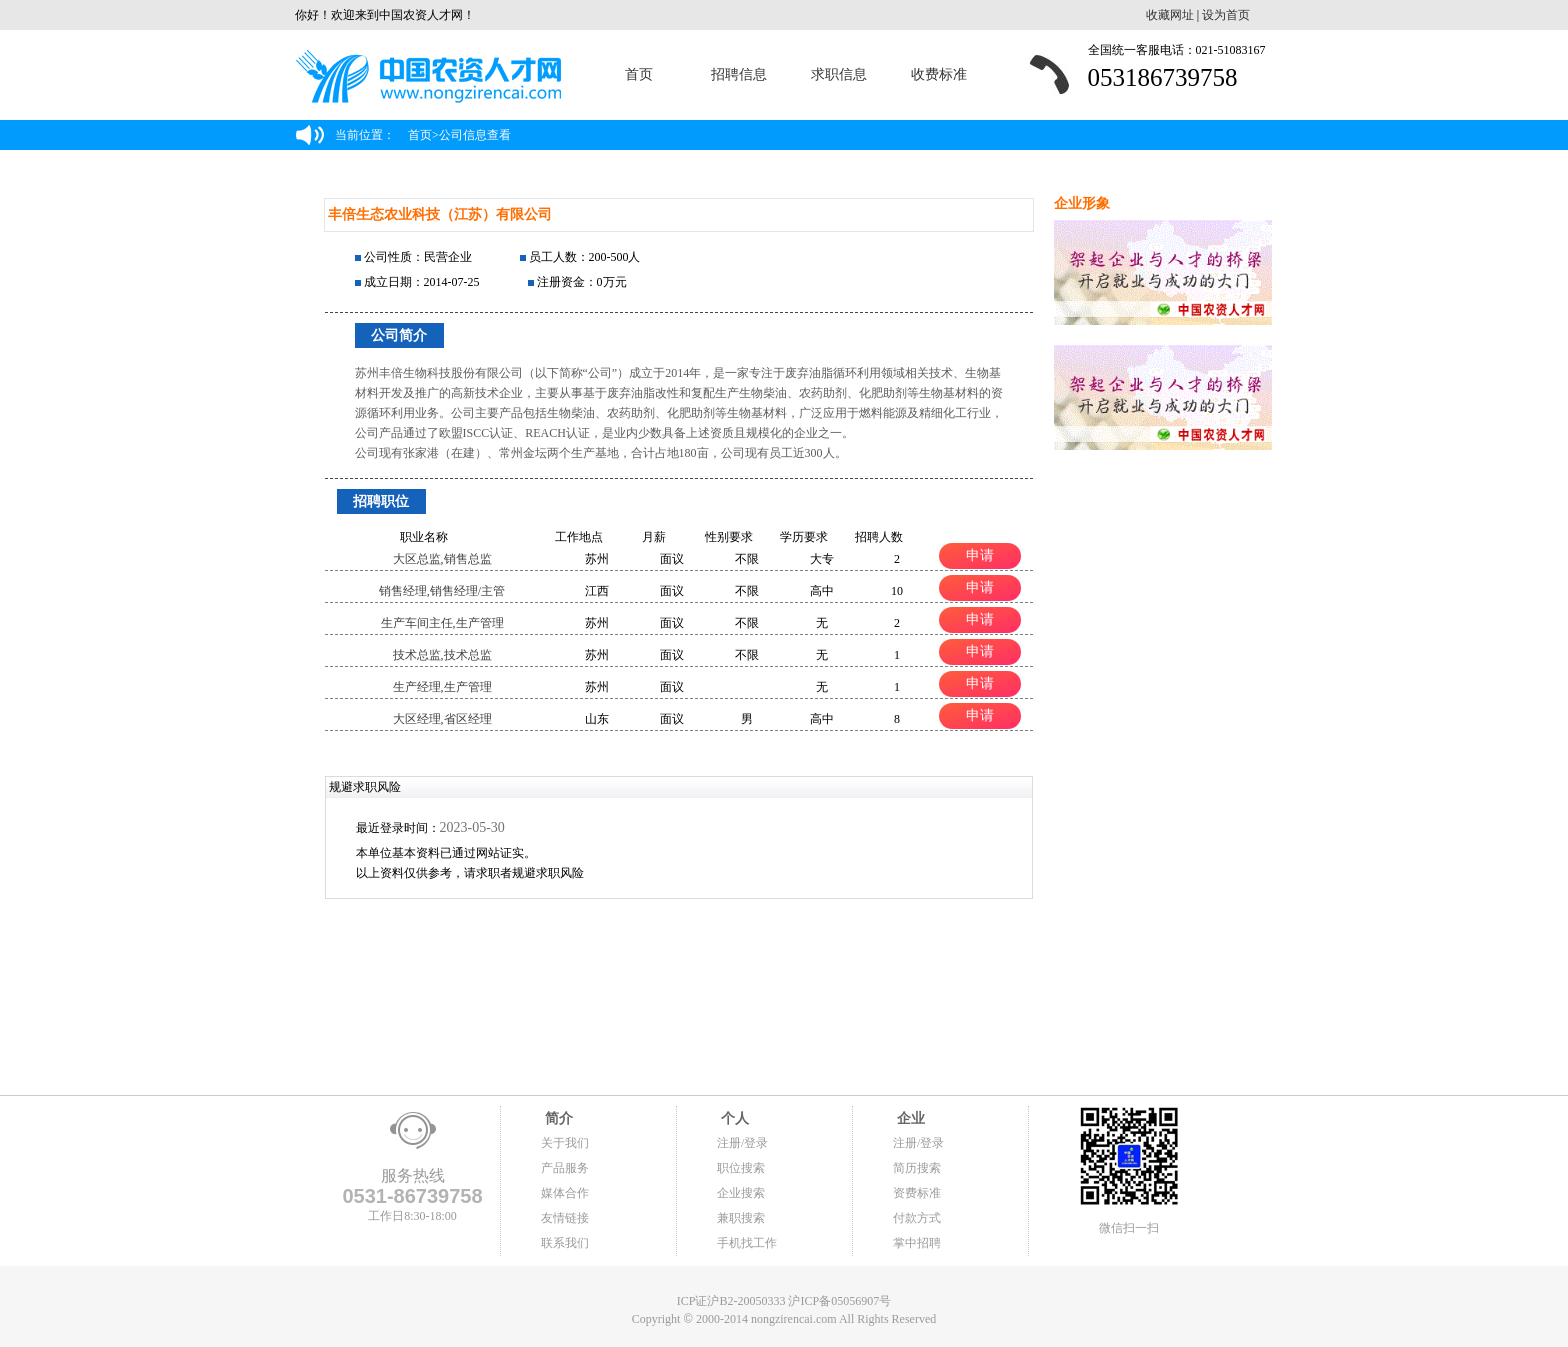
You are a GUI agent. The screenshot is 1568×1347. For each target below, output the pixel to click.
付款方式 (917, 1218)
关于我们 (565, 1143)
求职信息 (839, 74)
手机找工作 (747, 1243)
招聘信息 (739, 74)
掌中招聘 (917, 1243)
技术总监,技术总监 (442, 655)
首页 (639, 74)
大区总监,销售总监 (442, 559)
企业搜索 (741, 1193)
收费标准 (939, 74)
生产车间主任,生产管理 (442, 623)
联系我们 (565, 1243)
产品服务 (565, 1168)
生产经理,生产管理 (442, 687)
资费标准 (917, 1193)
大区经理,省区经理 (442, 719)
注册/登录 (742, 1143)
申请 (980, 555)
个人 (733, 1118)
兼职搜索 (741, 1218)
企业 (909, 1118)
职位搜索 (741, 1168)
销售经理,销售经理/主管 (442, 591)
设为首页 (1226, 15)
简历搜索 (917, 1168)
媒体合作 (565, 1193)
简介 (557, 1118)
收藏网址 (1170, 15)
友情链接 (565, 1218)
